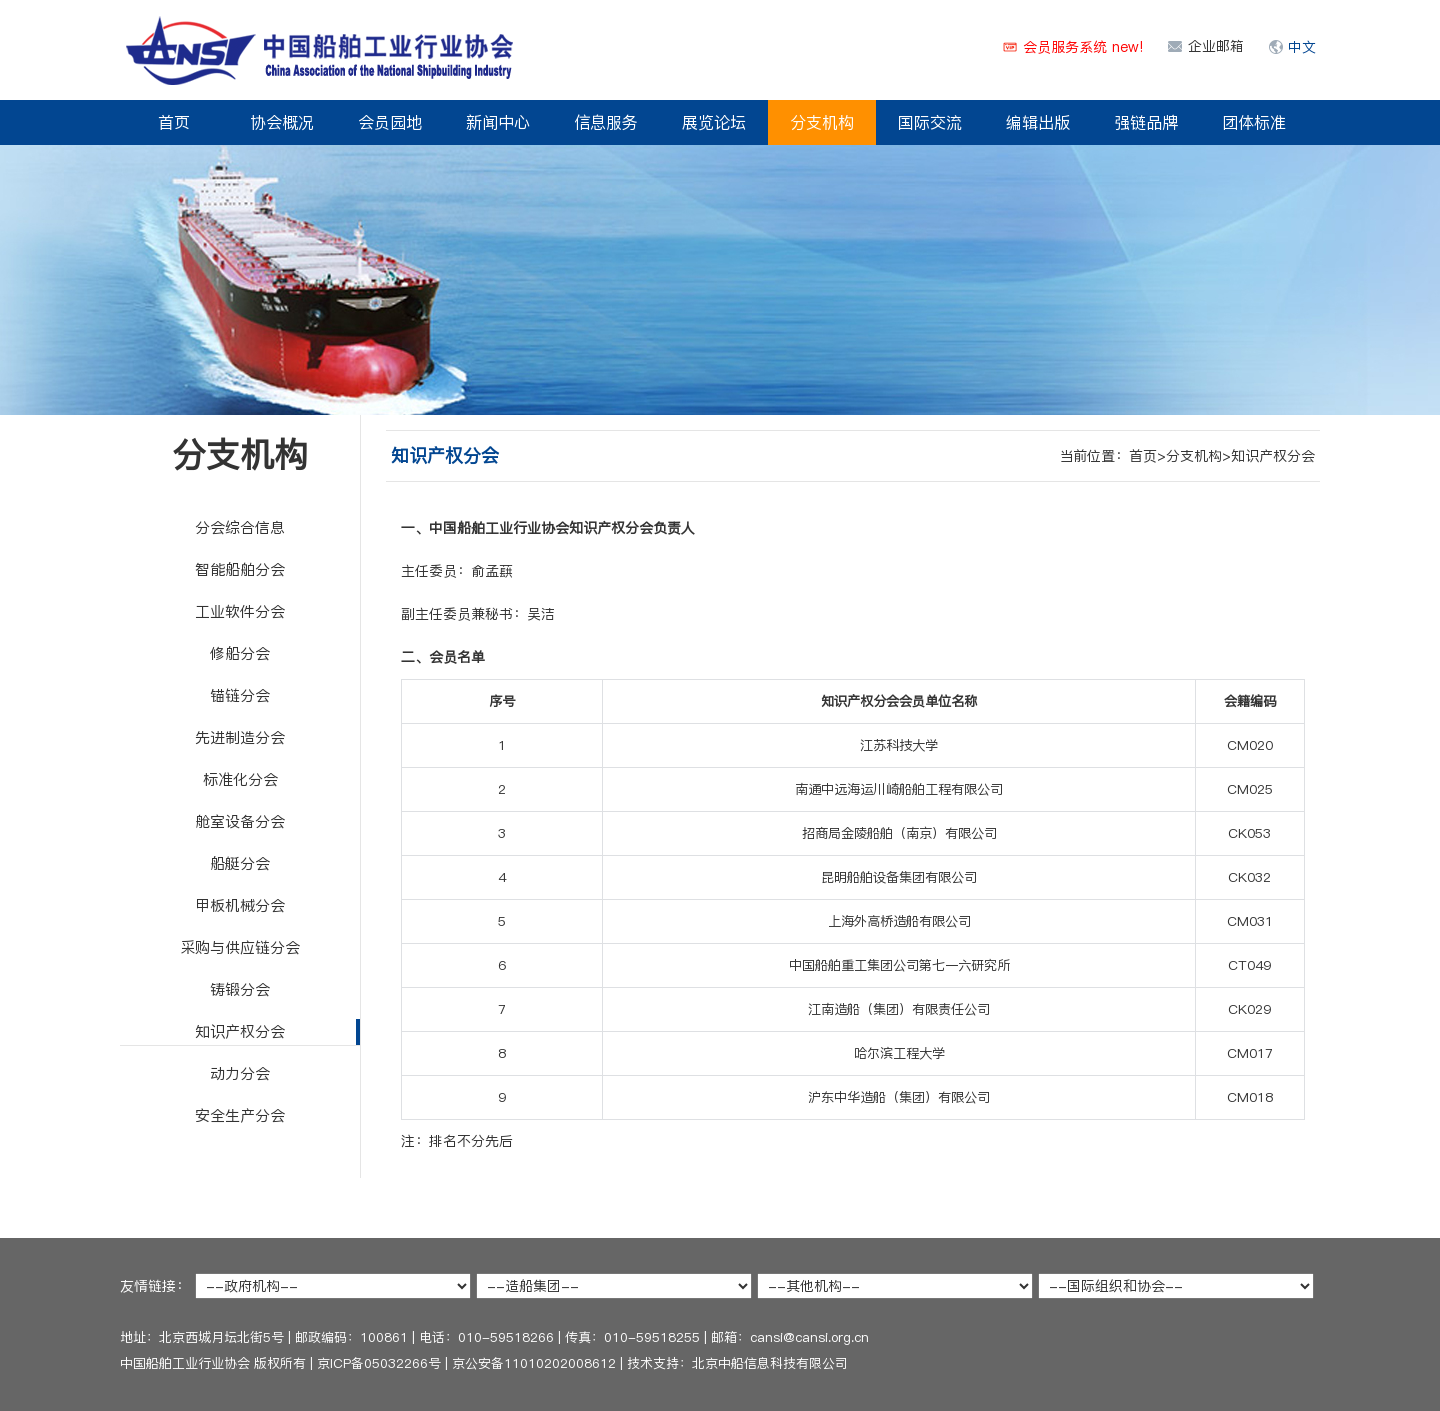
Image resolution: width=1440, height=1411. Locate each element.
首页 (174, 122)
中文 (1302, 47)
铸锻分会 (240, 989)
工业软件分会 (240, 611)
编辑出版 (1038, 122)
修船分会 (240, 653)
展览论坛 (714, 122)
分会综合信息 (240, 527)
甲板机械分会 (240, 905)
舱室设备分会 (240, 821)
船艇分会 (240, 863)
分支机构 (822, 122)
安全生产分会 (240, 1115)
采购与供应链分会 (240, 947)
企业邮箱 (1216, 46)
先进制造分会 (240, 737)
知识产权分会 (240, 1031)
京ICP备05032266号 (379, 1363)
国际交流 (930, 122)
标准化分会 (240, 779)
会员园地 (390, 122)
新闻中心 (498, 122)
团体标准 (1254, 122)
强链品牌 (1146, 122)
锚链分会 (240, 695)
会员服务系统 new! (1083, 47)
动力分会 (240, 1073)
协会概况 (282, 122)
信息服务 (606, 122)
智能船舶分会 (240, 569)
